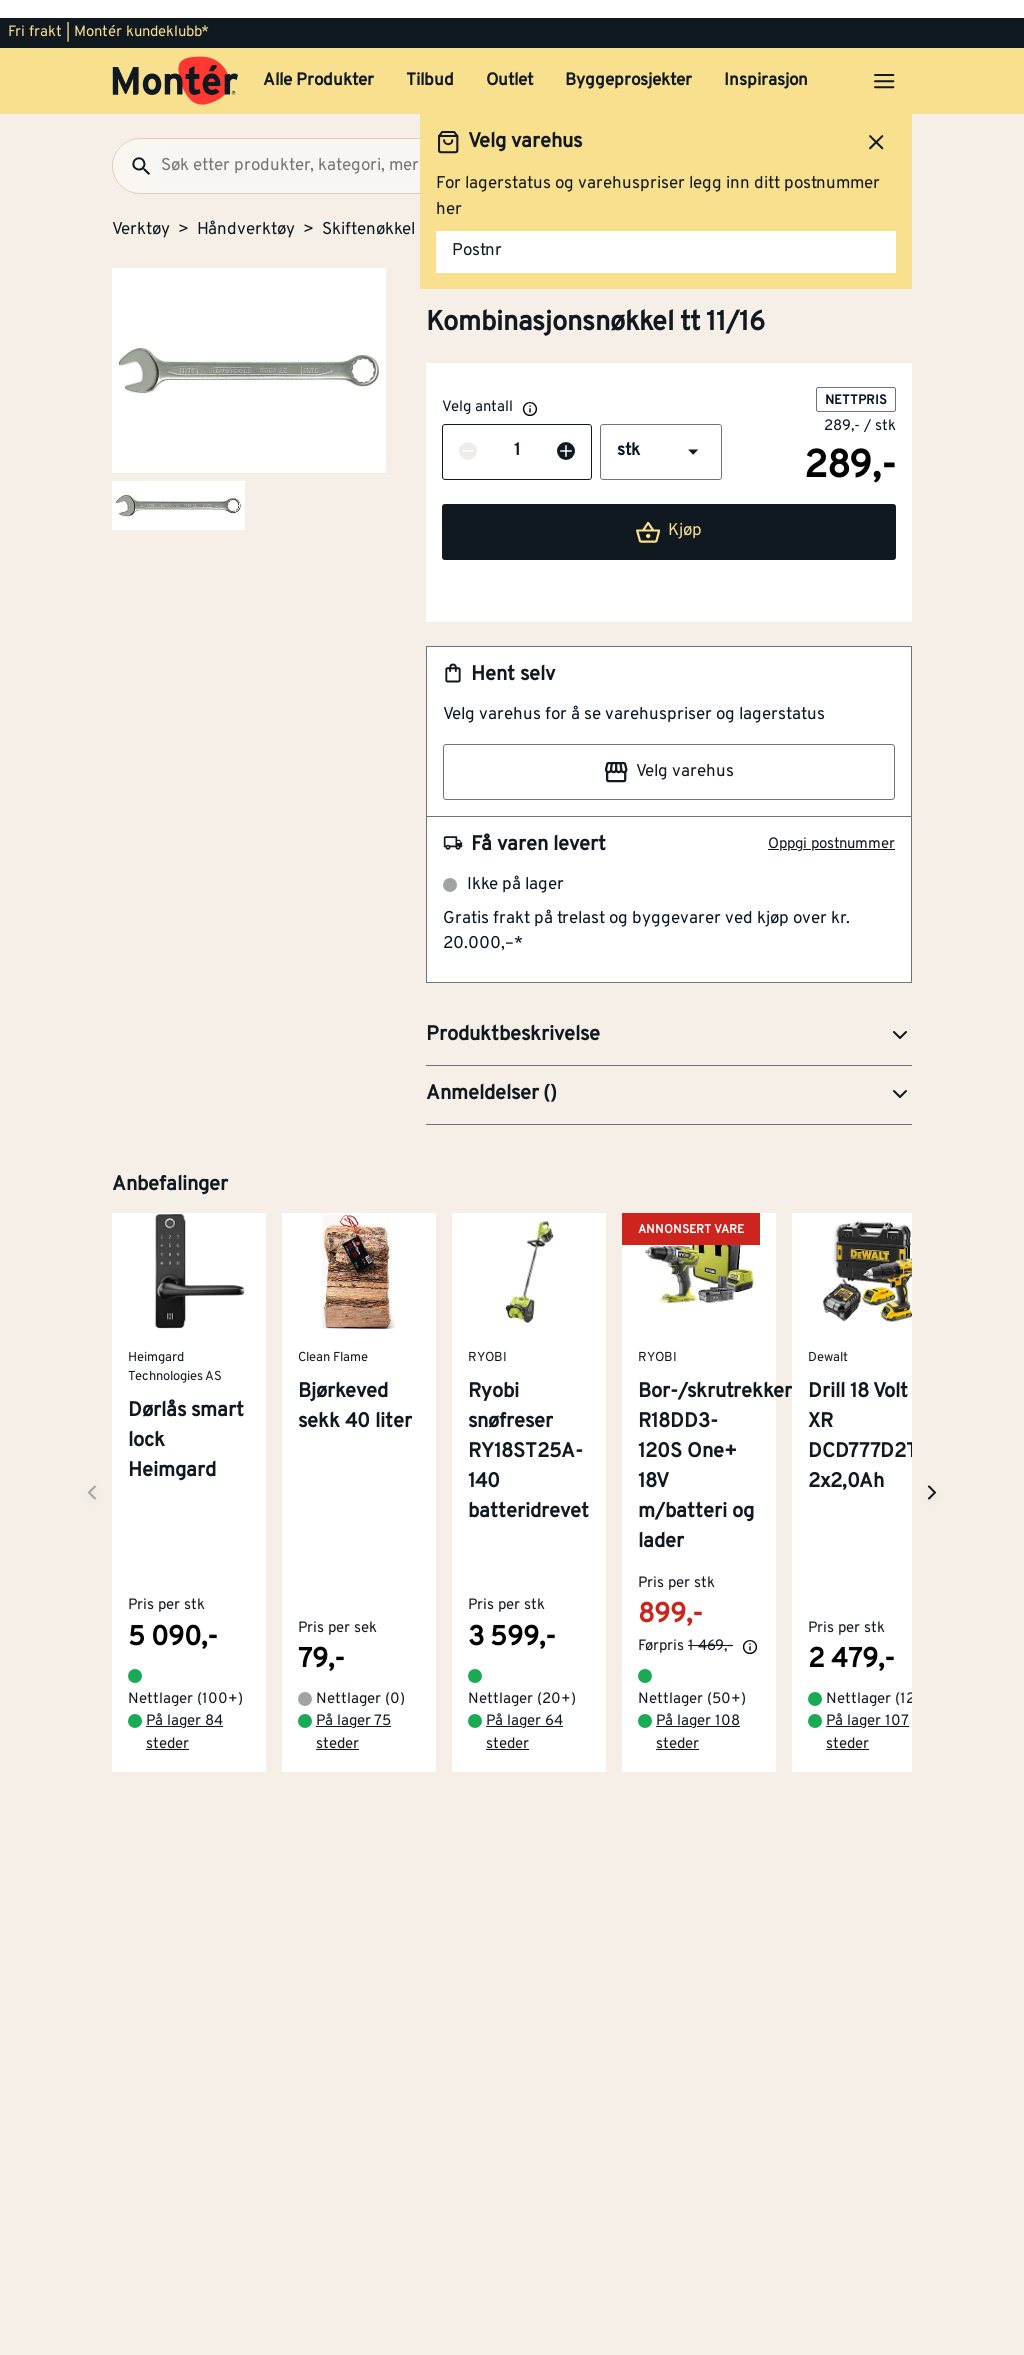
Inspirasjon (766, 63)
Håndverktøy (246, 212)
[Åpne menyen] (884, 63)
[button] (661, 434)
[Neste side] (92, 1463)
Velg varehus (669, 754)
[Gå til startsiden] (175, 63)
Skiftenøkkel (368, 212)
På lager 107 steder (867, 1692)
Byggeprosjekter (628, 63)
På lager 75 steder (353, 1692)
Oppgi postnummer (831, 826)
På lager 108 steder (698, 1692)
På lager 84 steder (184, 1692)
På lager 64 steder (524, 1692)
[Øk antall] (566, 434)
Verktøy (141, 212)
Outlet (509, 63)
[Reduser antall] (468, 434)
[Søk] (133, 148)
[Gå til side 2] (178, 487)
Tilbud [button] (430, 63)
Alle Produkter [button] (318, 63)
